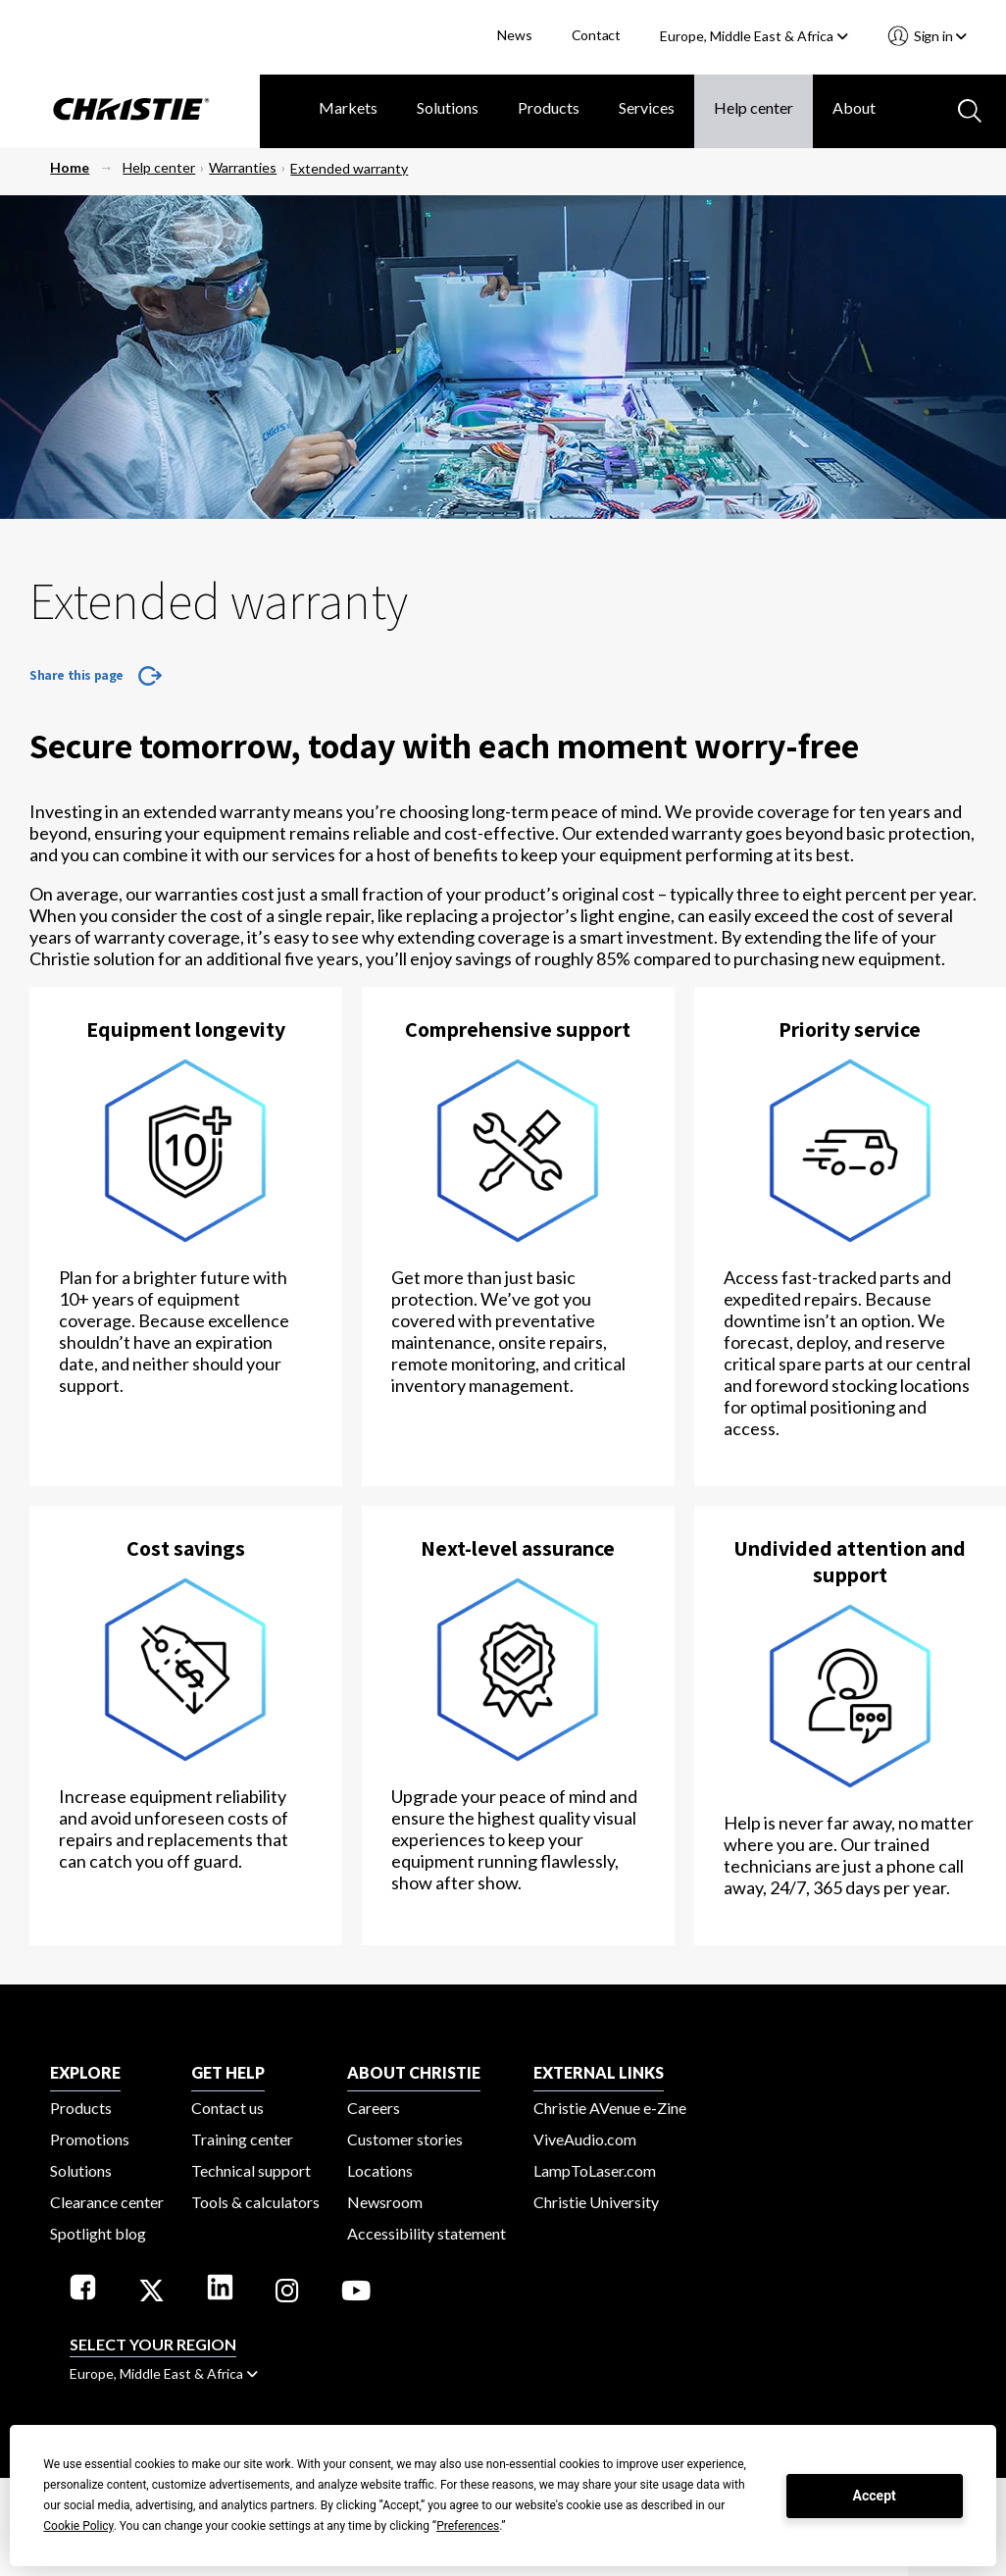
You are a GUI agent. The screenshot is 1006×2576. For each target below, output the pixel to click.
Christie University (596, 2201)
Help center (753, 107)
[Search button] (968, 109)
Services (647, 107)
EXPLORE (85, 2072)
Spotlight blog (98, 2233)
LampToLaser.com (594, 2170)
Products (548, 107)
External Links (598, 2072)
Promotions (89, 2139)
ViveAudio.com (584, 2139)
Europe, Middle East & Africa (754, 35)
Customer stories (405, 2139)
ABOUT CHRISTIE (413, 2072)
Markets (348, 107)
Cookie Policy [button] (78, 2526)
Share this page (76, 675)
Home (69, 167)
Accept (874, 2495)
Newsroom (385, 2201)
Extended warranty (349, 168)
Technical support (251, 2170)
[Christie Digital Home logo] (130, 111)
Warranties (243, 167)
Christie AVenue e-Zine (609, 2107)
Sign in (939, 35)
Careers (373, 2107)
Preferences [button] (467, 2526)
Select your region (153, 2344)
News (514, 34)
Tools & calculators (255, 2201)
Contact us (227, 2107)
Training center (242, 2139)
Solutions (447, 107)
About (854, 107)
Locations (380, 2170)
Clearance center (107, 2201)
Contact (597, 34)
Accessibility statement (426, 2233)
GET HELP (228, 2072)
